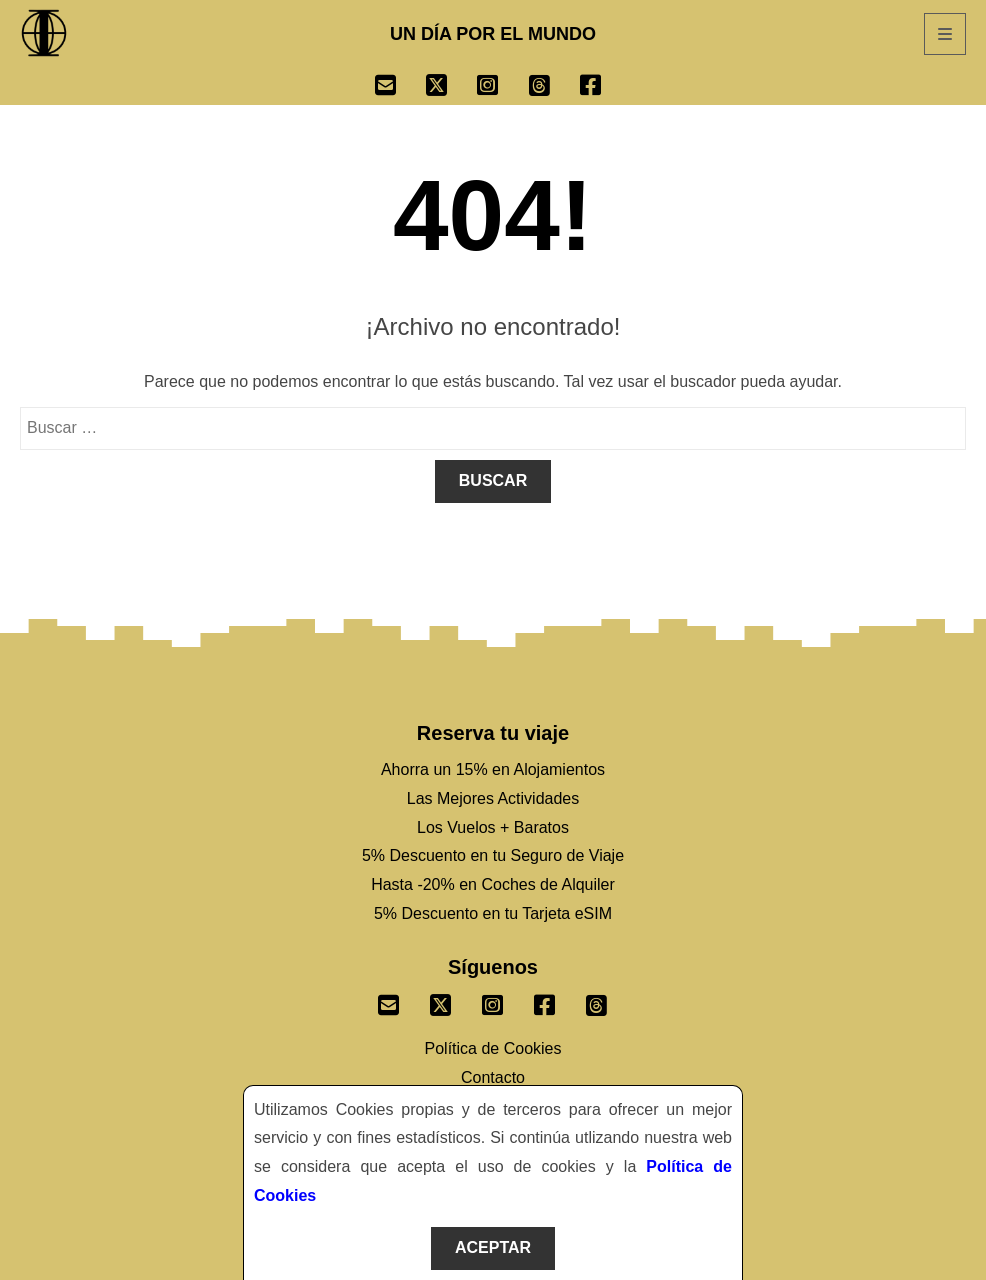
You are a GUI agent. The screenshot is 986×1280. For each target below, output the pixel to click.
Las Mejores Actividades (493, 798)
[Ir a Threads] (554, 87)
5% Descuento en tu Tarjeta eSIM (493, 913)
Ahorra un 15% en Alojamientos (493, 769)
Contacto (493, 1077)
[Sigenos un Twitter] (441, 1001)
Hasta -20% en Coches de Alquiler (493, 884)
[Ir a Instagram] (502, 87)
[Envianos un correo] (389, 1001)
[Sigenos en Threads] (597, 1001)
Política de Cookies (493, 1048)
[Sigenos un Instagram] (493, 1001)
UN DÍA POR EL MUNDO (493, 34)
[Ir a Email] (400, 87)
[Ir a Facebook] (605, 87)
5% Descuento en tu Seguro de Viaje (493, 855)
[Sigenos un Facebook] (545, 1001)
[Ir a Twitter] (451, 87)
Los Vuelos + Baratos (493, 827)
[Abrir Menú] (945, 34)
